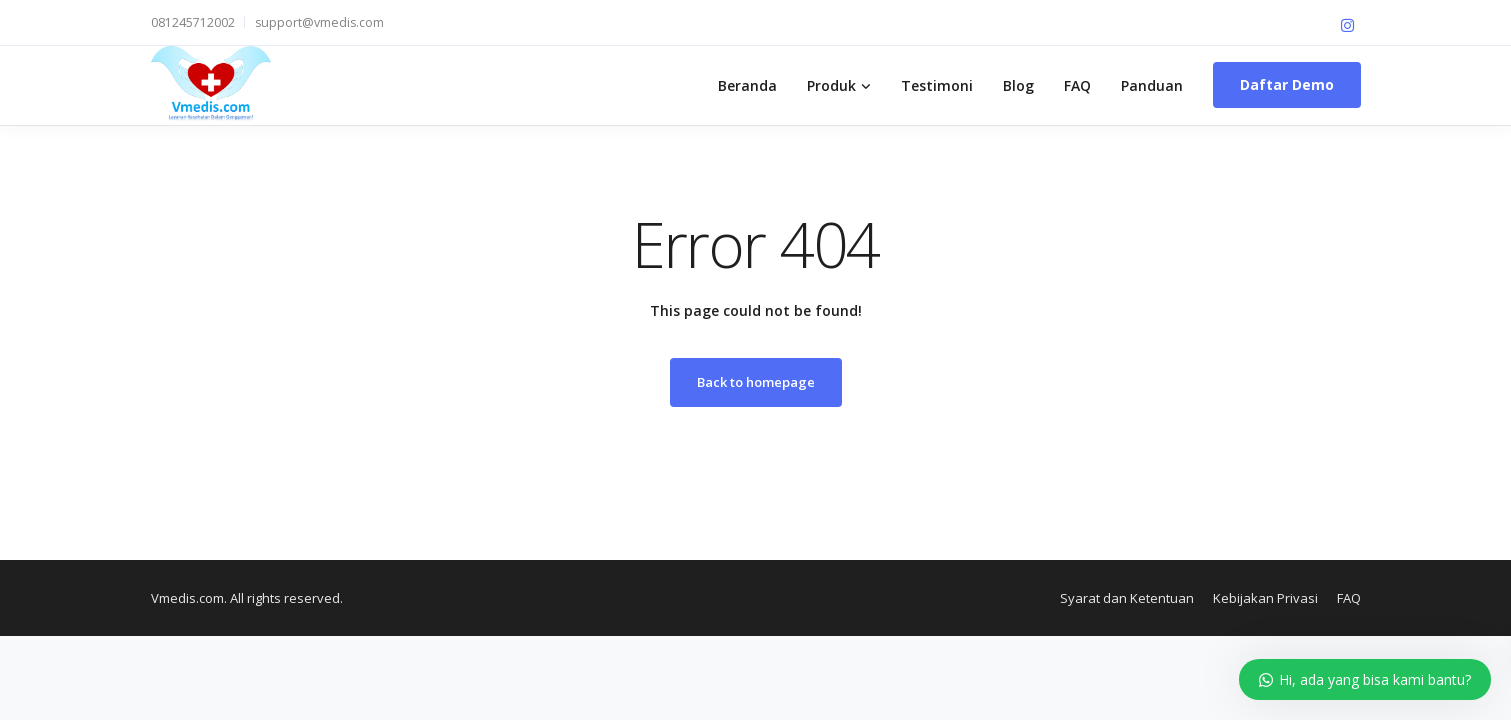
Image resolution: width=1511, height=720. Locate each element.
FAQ (1077, 85)
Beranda (747, 85)
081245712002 (193, 22)
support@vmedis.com (319, 22)
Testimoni (937, 85)
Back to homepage (756, 382)
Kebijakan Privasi (1265, 598)
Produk (831, 85)
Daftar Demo (1287, 84)
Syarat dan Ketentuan (1127, 598)
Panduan (1152, 85)
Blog (1018, 85)
